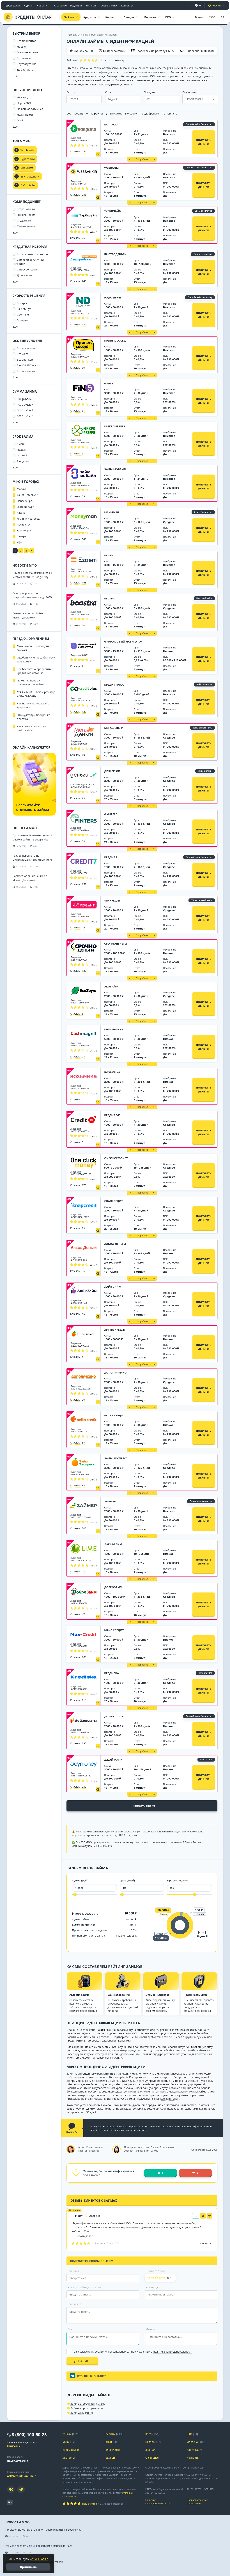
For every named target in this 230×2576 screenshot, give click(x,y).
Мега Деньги (113, 728)
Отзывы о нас (109, 5)
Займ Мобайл (115, 469)
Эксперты (91, 5)
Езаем (108, 555)
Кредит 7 (110, 857)
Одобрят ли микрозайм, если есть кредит (36, 659)
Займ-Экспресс (115, 1458)
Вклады (150, 2442)
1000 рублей (25, 404)
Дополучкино (115, 1372)
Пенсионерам (26, 214)
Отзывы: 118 (78, 1700)
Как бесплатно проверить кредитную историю (34, 671)
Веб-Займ (26, 167)
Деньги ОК (112, 771)
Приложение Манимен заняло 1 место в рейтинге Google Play (43, 2529)
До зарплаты (114, 1716)
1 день (21, 444)
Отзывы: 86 (77, 1271)
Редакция (76, 5)
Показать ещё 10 (142, 1805)
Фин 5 (108, 383)
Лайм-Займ (113, 1544)
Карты (149, 2434)
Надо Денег (113, 297)
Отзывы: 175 (78, 1185)
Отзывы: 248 (78, 281)
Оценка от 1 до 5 (155, 2271)
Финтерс (110, 814)
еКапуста (111, 124)
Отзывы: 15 (77, 1228)
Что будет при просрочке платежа (33, 717)
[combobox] (199, 99)
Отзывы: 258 (78, 194)
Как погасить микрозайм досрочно (33, 705)
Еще (15, 76)
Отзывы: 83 (77, 1485)
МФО (212, 17)
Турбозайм (112, 211)
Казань (21, 512)
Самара (21, 536)
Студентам (24, 220)
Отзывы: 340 (78, 539)
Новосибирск (25, 501)
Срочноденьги (115, 943)
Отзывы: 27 (77, 1056)
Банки (199, 17)
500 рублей (24, 399)
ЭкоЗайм (111, 986)
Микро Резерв (114, 426)
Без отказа (24, 58)
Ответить (205, 2243)
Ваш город (152, 2287)
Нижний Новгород (28, 518)
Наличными (25, 114)
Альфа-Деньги (115, 1244)
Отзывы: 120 (78, 711)
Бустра (109, 598)
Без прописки (26, 371)
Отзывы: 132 (78, 970)
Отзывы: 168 (78, 582)
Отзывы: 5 (76, 1142)
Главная (71, 34)
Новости (42, 5)
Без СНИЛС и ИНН (29, 365)
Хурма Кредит (114, 1329)
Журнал (28, 5)
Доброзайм (113, 1587)
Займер (110, 1501)
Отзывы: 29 (77, 1399)
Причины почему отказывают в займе (30, 682)
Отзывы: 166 (78, 1657)
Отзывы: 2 (76, 666)
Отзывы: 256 (78, 151)
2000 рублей (25, 410)
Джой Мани (113, 1759)
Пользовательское (205, 2501)
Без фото (23, 354)
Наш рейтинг (89, 2503)
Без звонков (25, 359)
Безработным (26, 209)
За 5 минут (24, 308)
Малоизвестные (27, 52)
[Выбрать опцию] (141, 2352)
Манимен (111, 512)
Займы (67, 2434)
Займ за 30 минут (81, 2412)
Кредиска (111, 1673)
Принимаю (28, 2567)
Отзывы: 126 (78, 324)
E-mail (85, 2287)
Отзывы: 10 (77, 754)
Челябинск (23, 524)
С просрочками (27, 269)
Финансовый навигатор (123, 641)
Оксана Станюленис (162, 2147)
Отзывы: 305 (78, 1528)
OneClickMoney (116, 1158)
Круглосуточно (26, 64)
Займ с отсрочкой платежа (87, 2403)
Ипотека (192, 2442)
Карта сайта (194, 2449)
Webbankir (112, 167)
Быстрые (22, 303)
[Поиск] (222, 17)
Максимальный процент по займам (35, 648)
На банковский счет (30, 109)
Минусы (150, 2329)
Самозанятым (26, 226)
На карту (22, 97)
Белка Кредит (114, 1415)
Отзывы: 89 (77, 367)
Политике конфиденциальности (172, 2351)
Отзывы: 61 (77, 410)
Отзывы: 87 (77, 1442)
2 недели (23, 461)
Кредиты (109, 2434)
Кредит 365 (112, 1115)
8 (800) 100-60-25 (29, 2434)
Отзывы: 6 (76, 1099)
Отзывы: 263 (78, 238)
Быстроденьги (115, 254)
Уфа (19, 542)
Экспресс (23, 320)
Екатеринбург (25, 506)
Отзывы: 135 (78, 1743)
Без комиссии (26, 348)
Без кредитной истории (32, 254)
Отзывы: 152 (78, 884)
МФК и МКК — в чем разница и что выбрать (36, 694)
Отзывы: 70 (77, 625)
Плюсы (71, 2329)
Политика (163, 2501)
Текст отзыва (75, 2304)
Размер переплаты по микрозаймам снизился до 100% (38, 2545)
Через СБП (24, 103)
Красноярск (24, 530)
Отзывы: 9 (76, 453)
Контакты (127, 5)
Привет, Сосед (115, 340)
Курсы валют (12, 5)
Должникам (24, 275)
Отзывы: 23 (77, 496)
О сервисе (60, 5)
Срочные (23, 314)
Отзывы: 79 (77, 927)
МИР (20, 120)
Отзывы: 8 (76, 1013)
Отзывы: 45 (77, 1314)
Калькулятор (112, 2449)
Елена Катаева (94, 2147)
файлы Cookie (39, 2559)
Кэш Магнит (113, 1029)
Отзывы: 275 (78, 1571)
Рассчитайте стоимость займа (32, 807)
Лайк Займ (112, 1286)
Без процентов (26, 41)
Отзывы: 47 (77, 1614)
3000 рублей (25, 416)
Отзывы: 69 (77, 841)
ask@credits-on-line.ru (22, 2476)
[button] (142, 159)
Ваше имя (73, 2271)
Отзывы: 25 (77, 798)
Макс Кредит (114, 1630)
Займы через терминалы (86, 2408)
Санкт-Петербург (27, 495)
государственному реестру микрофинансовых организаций (147, 1842)
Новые (21, 46)
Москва (21, 489)
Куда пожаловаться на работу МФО (31, 728)
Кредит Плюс (114, 684)
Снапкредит (113, 1201)
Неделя (21, 449)
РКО (189, 2434)
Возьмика (112, 1072)
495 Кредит (112, 900)
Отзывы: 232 (78, 1786)
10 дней (22, 455)
